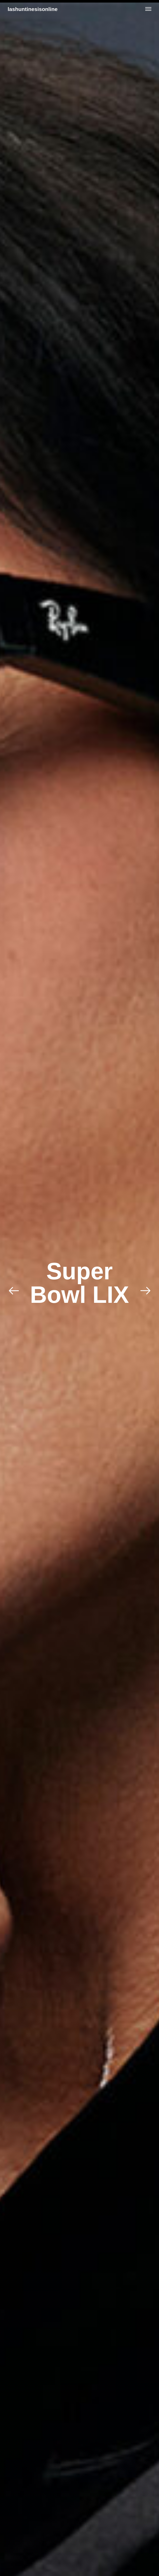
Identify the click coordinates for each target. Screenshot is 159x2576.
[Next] (145, 1291)
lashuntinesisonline (33, 9)
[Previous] (14, 1291)
